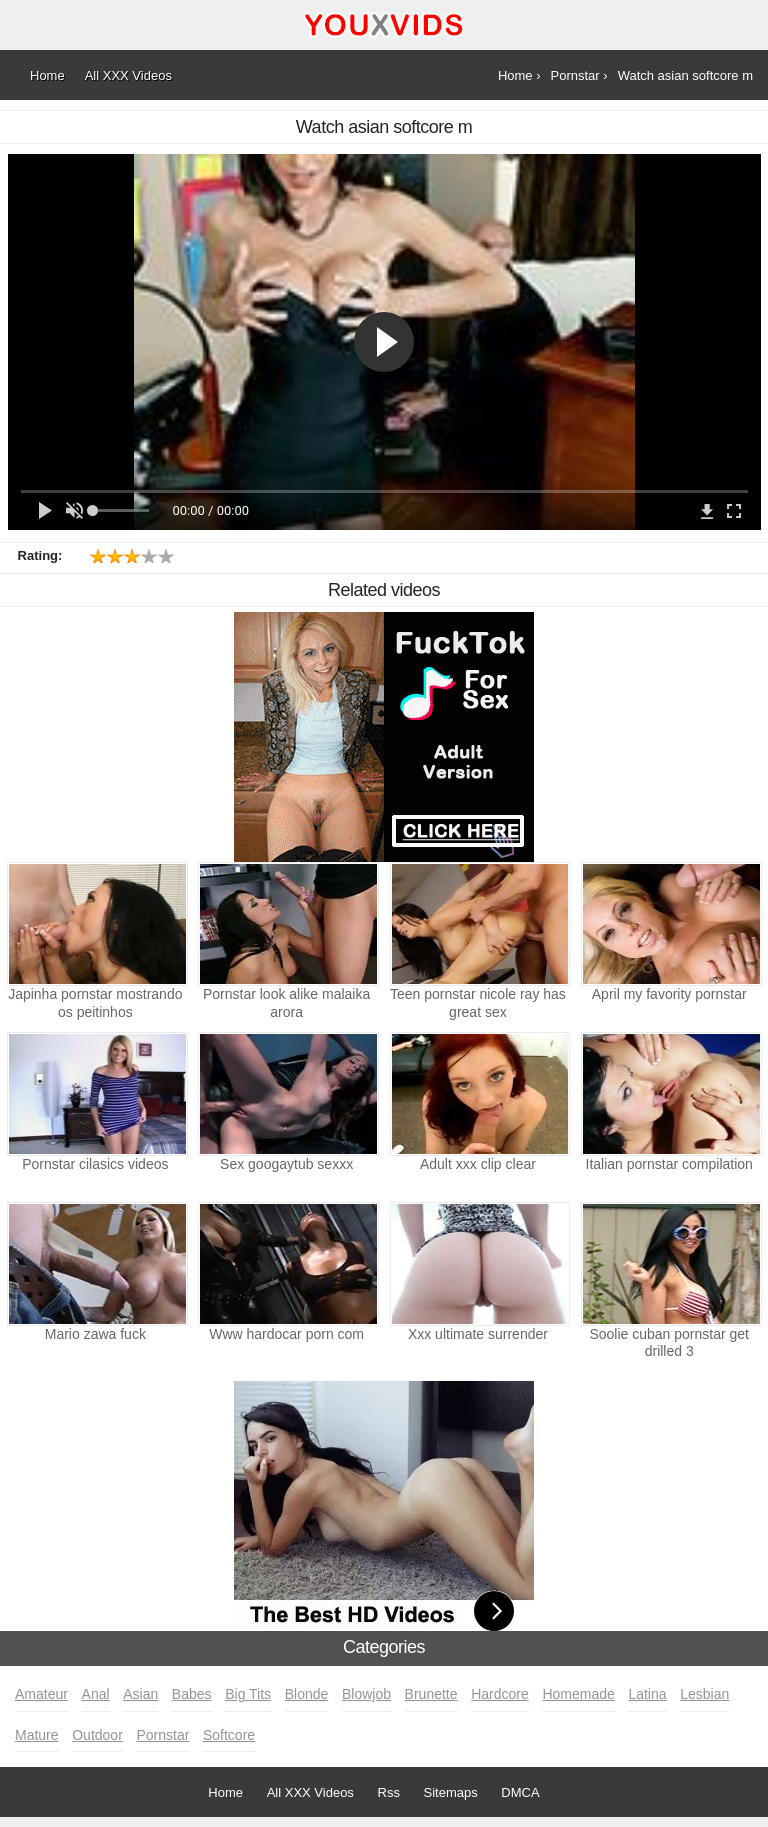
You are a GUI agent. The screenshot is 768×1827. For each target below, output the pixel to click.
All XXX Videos (310, 1792)
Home (225, 1792)
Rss (389, 1792)
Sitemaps (451, 1792)
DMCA (520, 1792)
